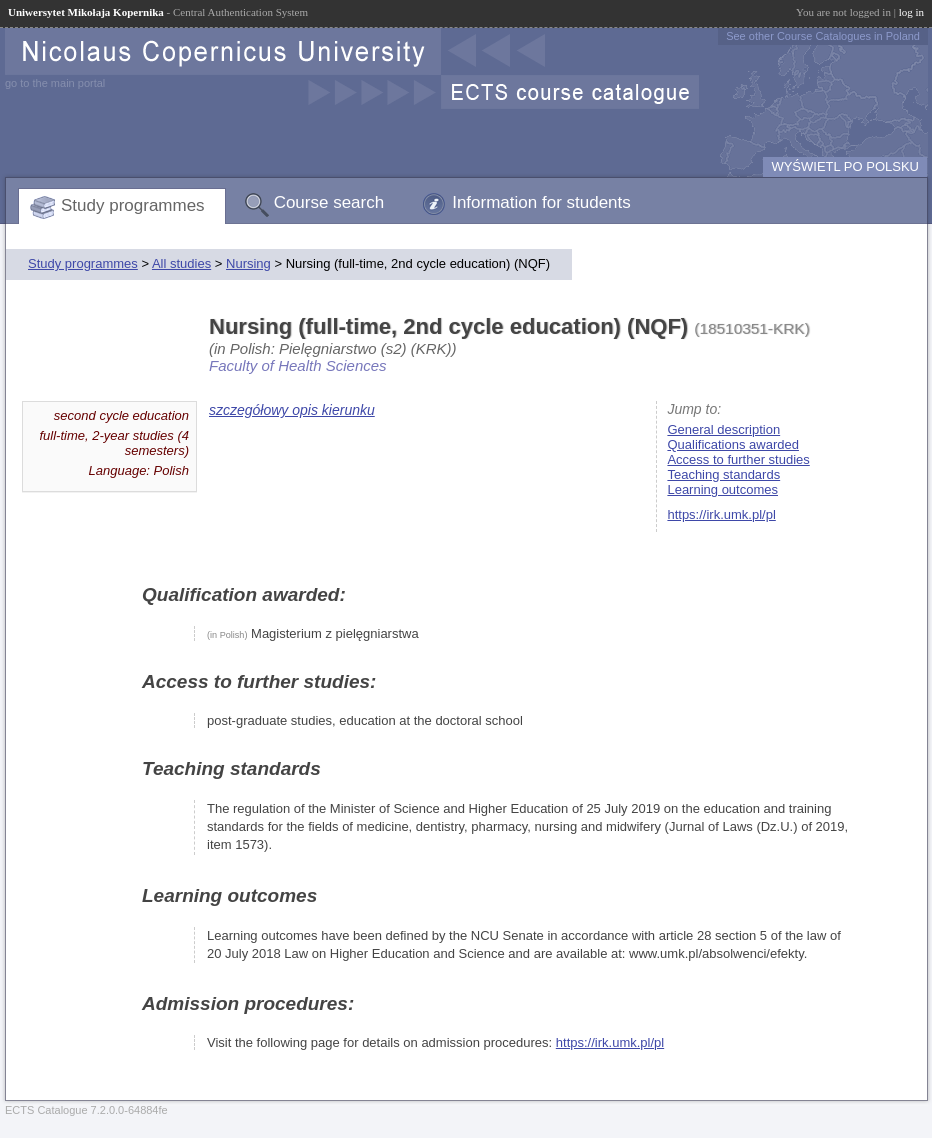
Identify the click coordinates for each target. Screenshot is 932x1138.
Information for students (541, 202)
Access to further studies (738, 459)
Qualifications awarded (733, 444)
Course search (329, 202)
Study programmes (133, 205)
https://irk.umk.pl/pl (721, 514)
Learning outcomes (722, 489)
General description (723, 429)
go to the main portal (55, 83)
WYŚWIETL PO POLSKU (845, 166)
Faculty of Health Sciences (298, 365)
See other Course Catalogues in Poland (823, 36)
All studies (181, 263)
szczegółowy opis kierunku (292, 410)
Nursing (248, 263)
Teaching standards (723, 474)
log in (911, 12)
